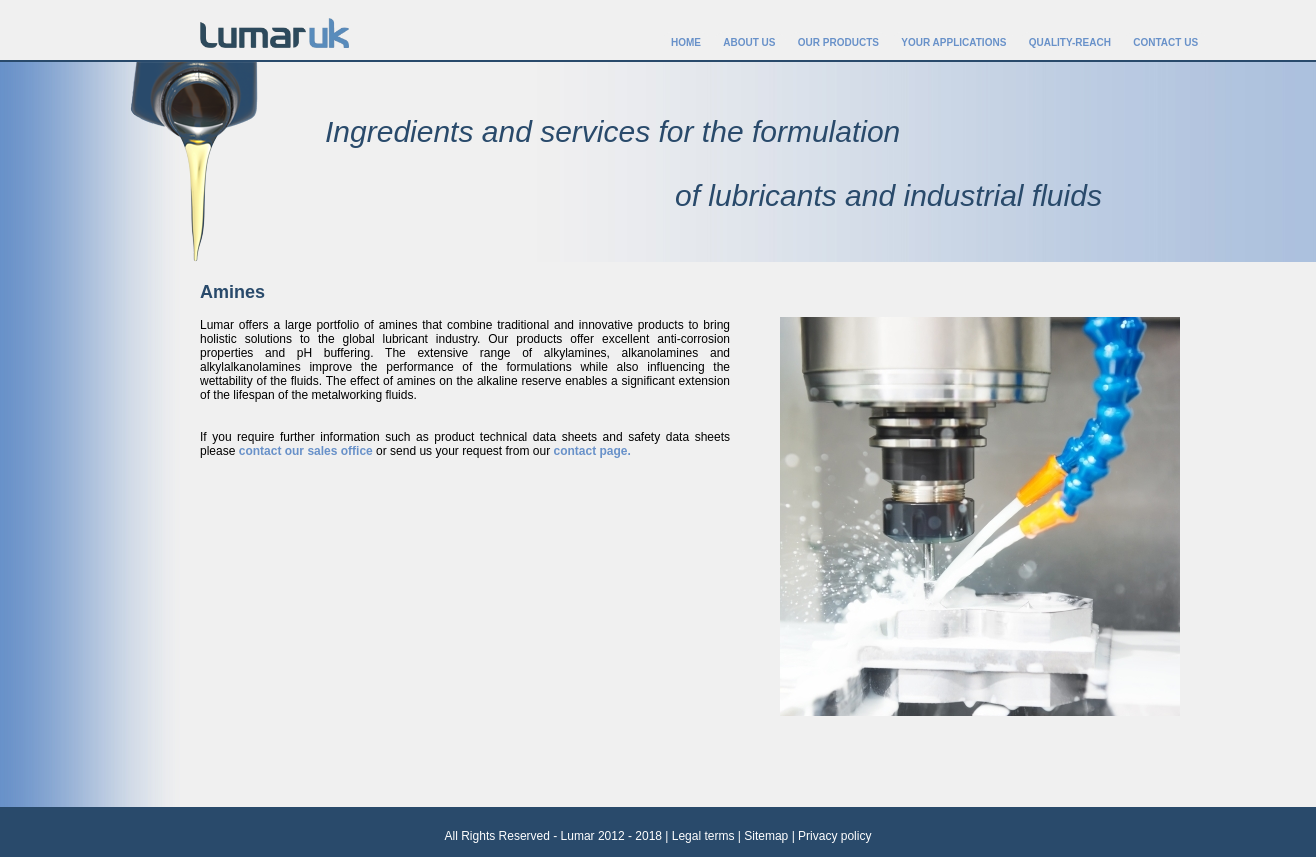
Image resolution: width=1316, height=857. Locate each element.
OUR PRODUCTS (838, 42)
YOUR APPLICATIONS (953, 42)
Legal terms (703, 836)
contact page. (592, 451)
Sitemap (766, 836)
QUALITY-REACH (1070, 42)
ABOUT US (749, 42)
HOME (686, 42)
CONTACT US (1165, 42)
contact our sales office (306, 451)
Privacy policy (834, 836)
